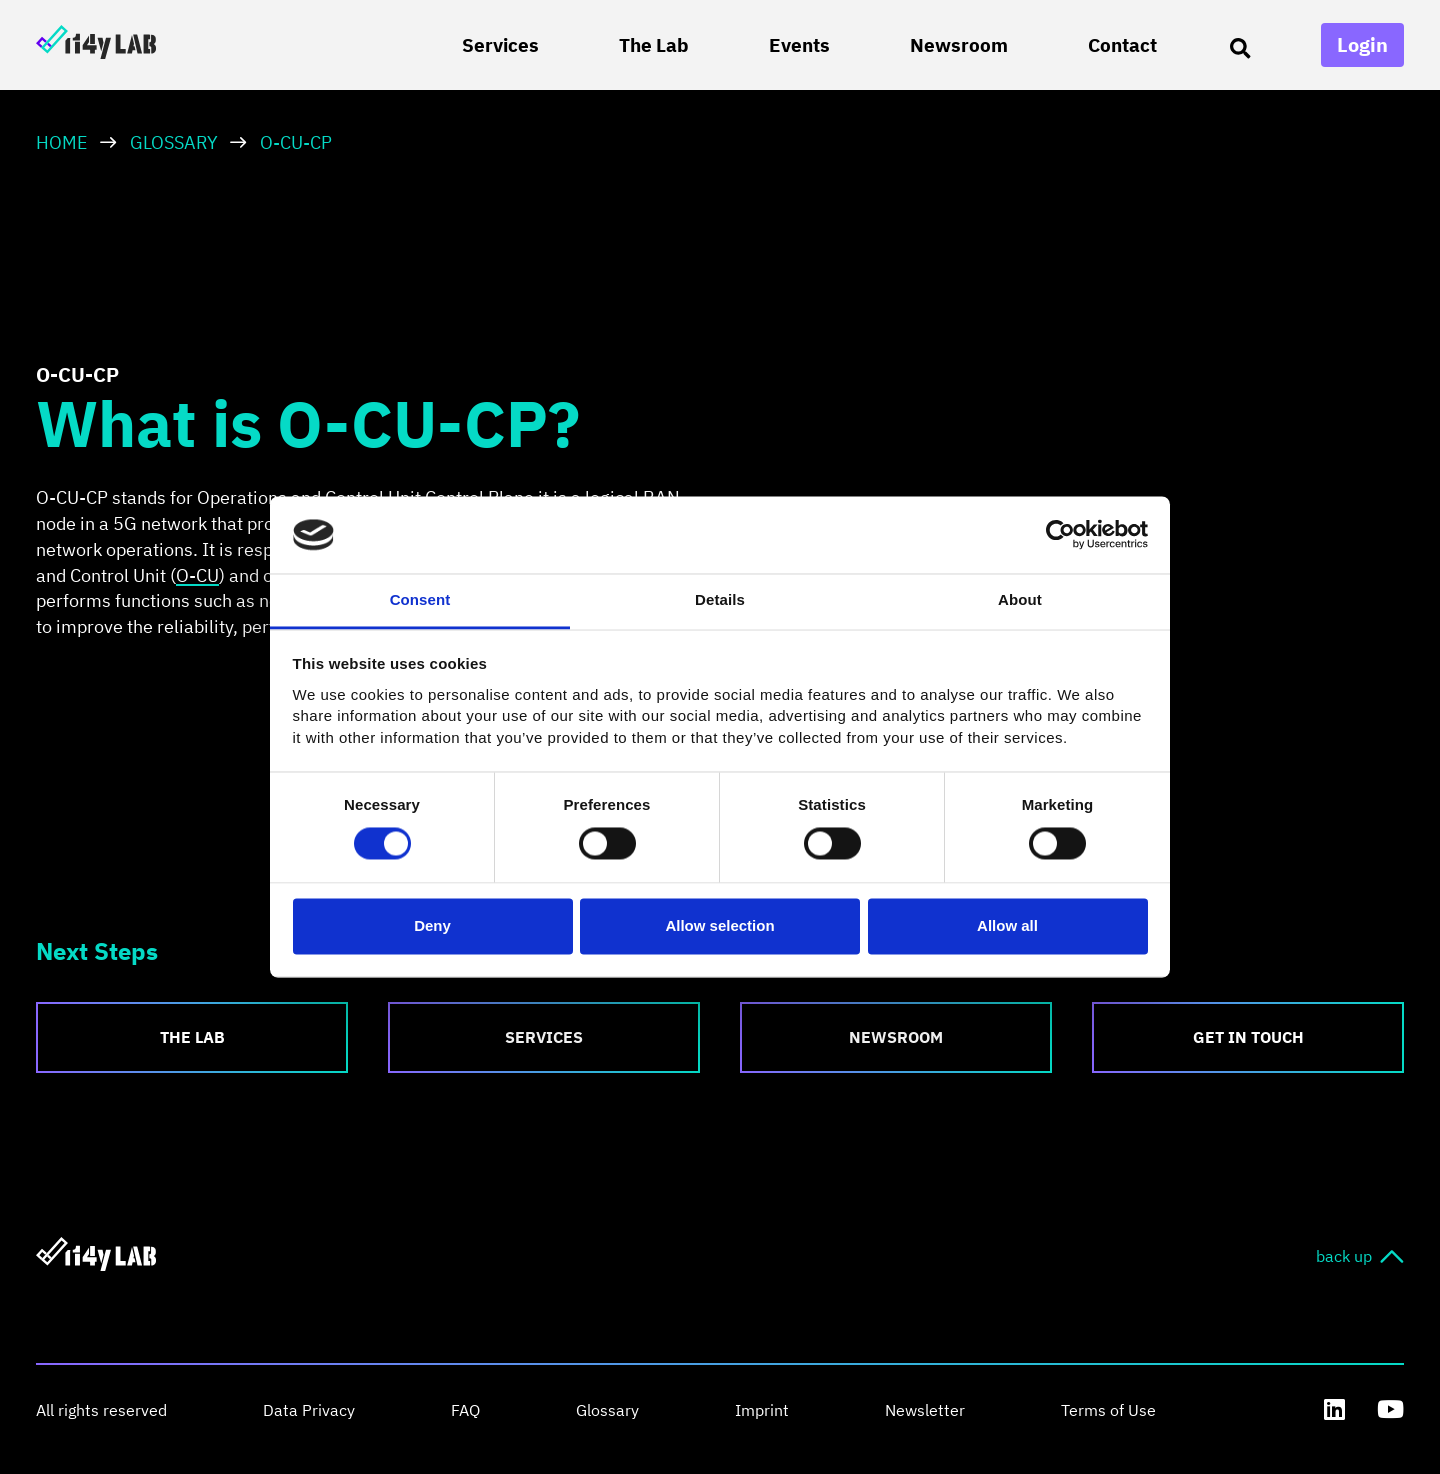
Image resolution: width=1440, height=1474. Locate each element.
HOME (62, 142)
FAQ (465, 1410)
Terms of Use (1108, 1410)
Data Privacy (309, 1410)
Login (1362, 44)
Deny (432, 925)
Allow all (1007, 925)
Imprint (762, 1410)
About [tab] (1020, 599)
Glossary (174, 142)
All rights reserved (101, 1410)
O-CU (197, 575)
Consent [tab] (420, 599)
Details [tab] (720, 599)
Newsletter (925, 1410)
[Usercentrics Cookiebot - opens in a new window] (1060, 535)
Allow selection (719, 925)
